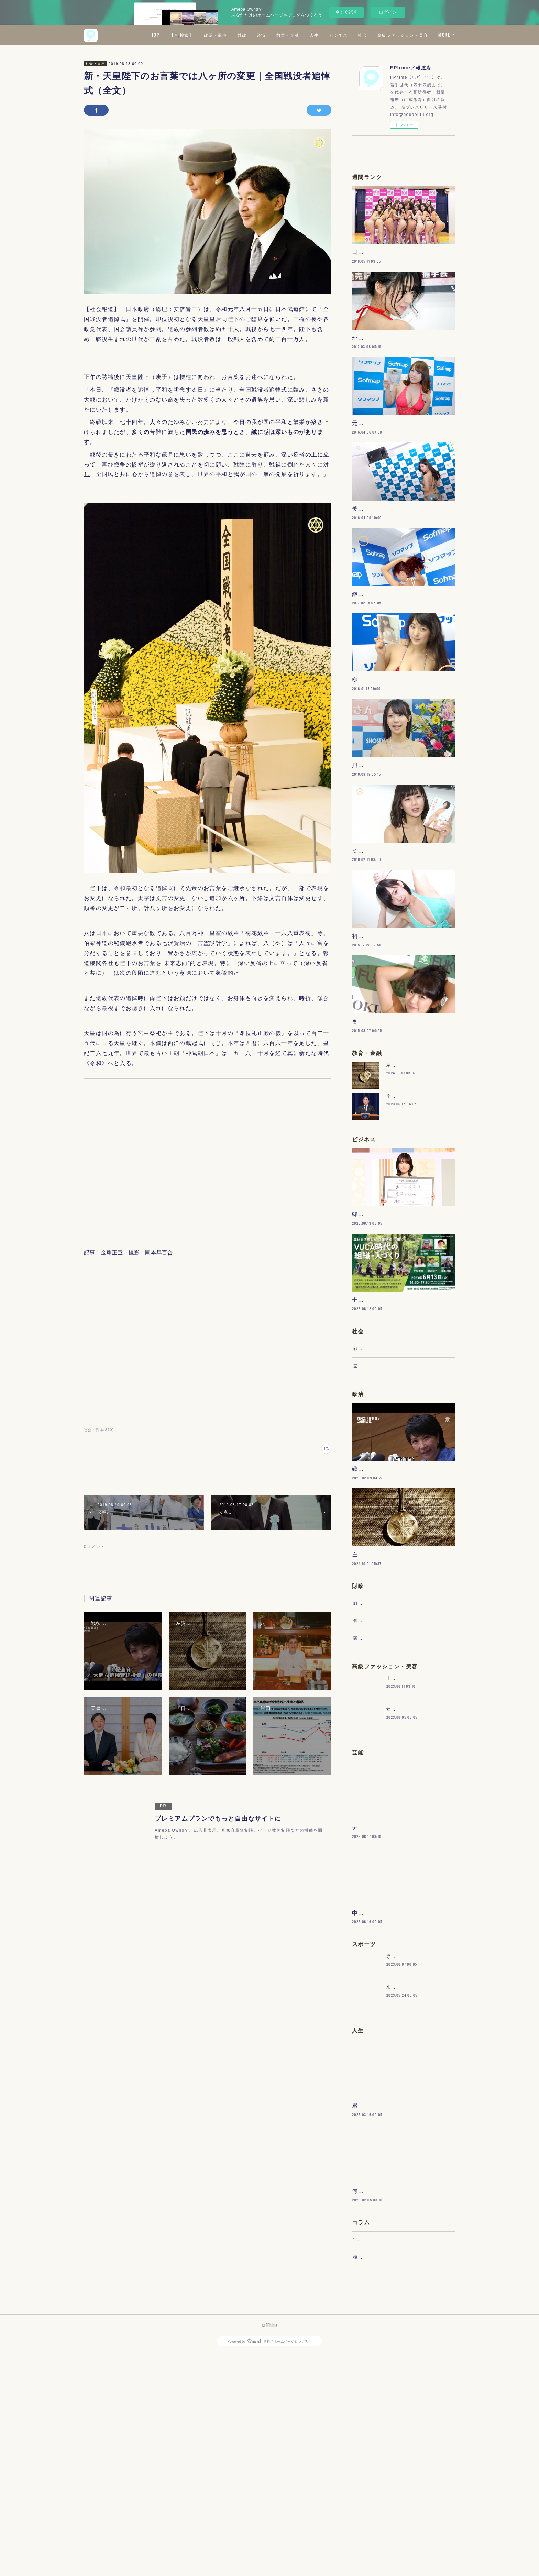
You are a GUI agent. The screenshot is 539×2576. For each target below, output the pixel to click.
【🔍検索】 (243, 35)
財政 (303, 35)
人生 (375, 35)
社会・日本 (95, 63)
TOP (216, 35)
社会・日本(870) (99, 1430)
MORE (444, 35)
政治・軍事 (276, 35)
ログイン (388, 12)
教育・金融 (348, 35)
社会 (423, 35)
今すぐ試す (346, 11)
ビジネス (399, 35)
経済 (322, 35)
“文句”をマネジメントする (380, 2455)
